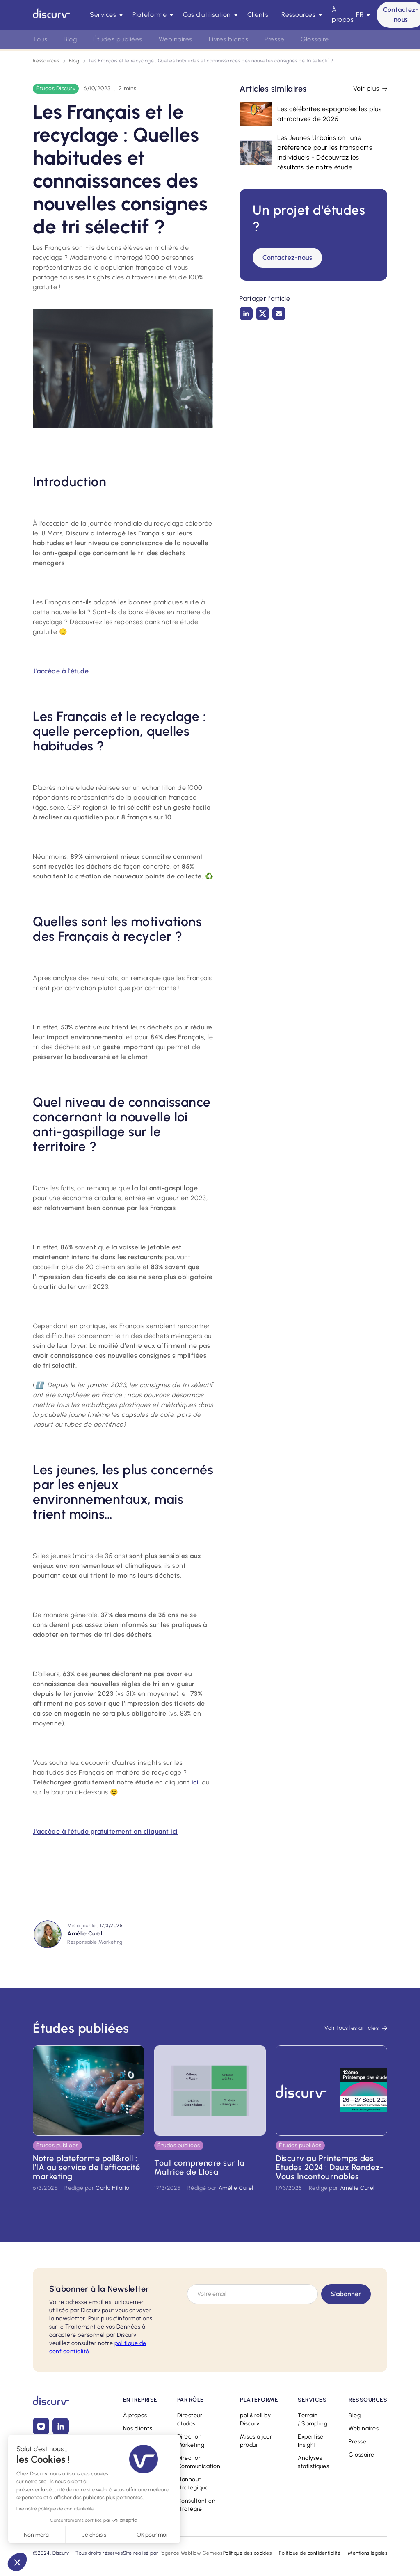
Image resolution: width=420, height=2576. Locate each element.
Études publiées (117, 39)
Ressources (46, 61)
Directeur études (190, 2419)
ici (194, 1782)
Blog (74, 61)
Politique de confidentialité (309, 2553)
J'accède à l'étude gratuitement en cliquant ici (105, 1831)
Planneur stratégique (193, 2483)
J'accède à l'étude (61, 671)
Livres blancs (229, 39)
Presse (357, 2441)
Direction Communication (199, 2462)
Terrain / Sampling (312, 2419)
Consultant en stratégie (196, 2504)
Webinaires (364, 2428)
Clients (258, 14)
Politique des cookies (247, 2553)
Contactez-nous (287, 257)
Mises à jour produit (256, 2440)
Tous (40, 39)
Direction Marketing (191, 2440)
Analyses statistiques (313, 2462)
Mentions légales (367, 2553)
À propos (343, 14)
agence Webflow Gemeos (192, 2553)
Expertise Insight (311, 2440)
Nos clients (138, 2428)
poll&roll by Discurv (255, 2419)
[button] (104, 15)
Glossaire (361, 2454)
